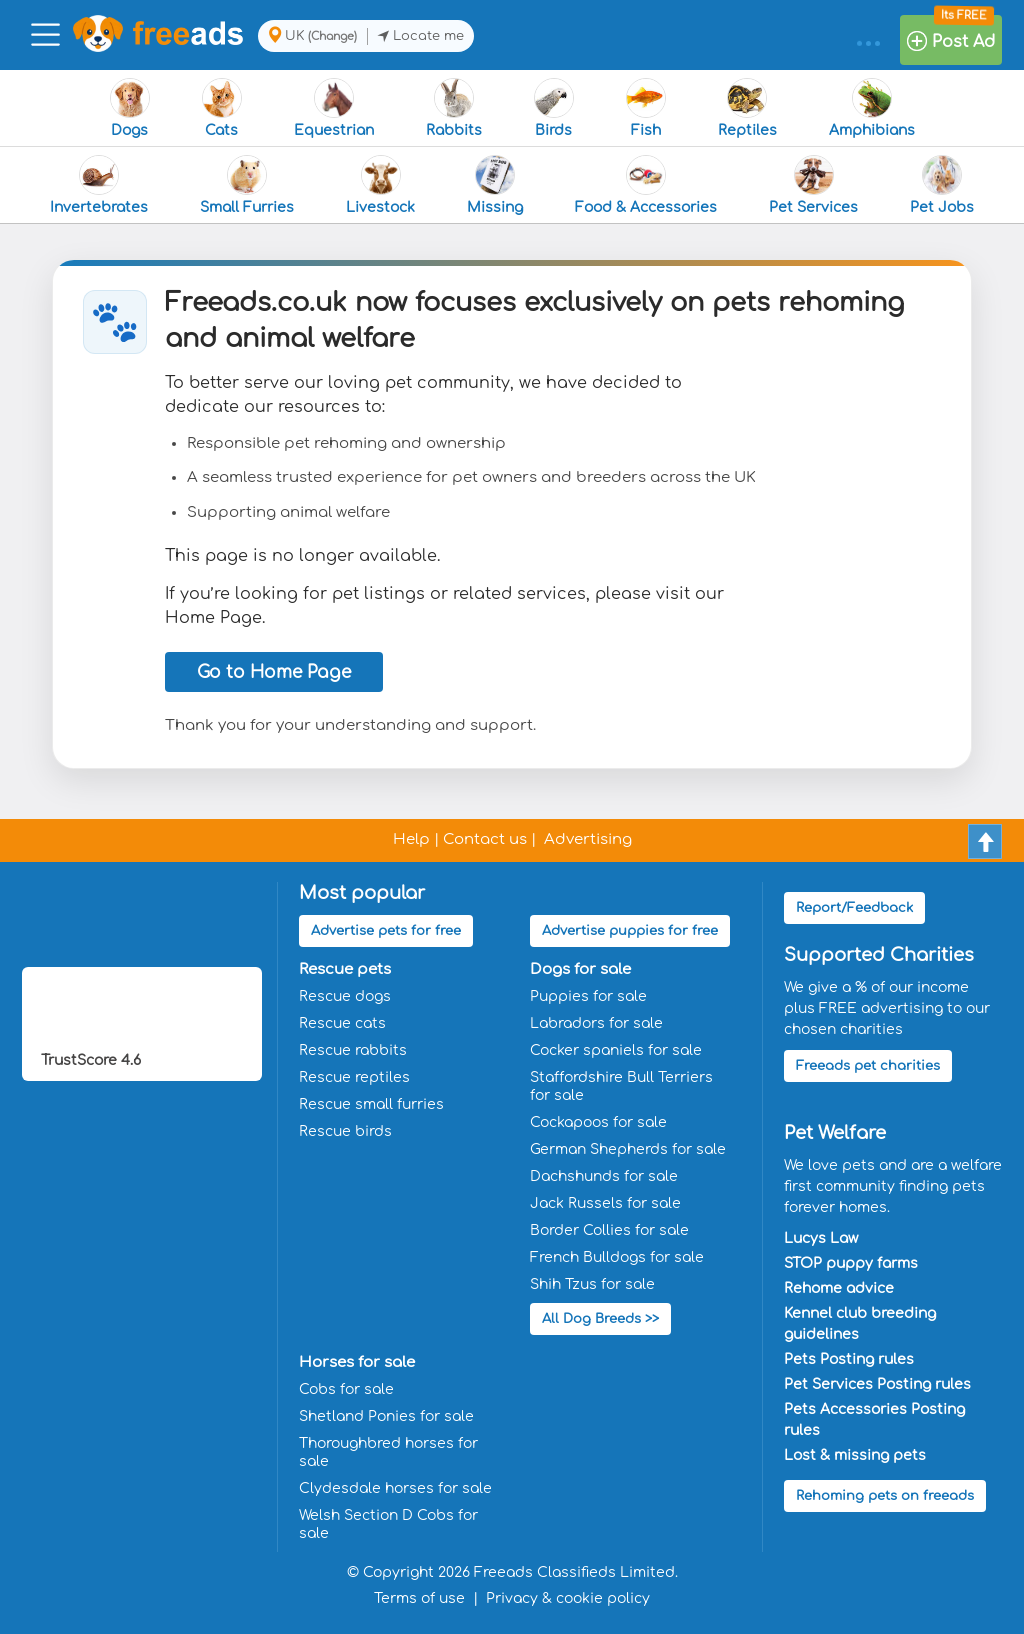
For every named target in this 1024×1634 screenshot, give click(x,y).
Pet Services (813, 185)
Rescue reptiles (354, 1077)
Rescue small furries (371, 1104)
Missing (495, 185)
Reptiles (747, 108)
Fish (646, 108)
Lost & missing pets (855, 1455)
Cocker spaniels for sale (616, 1050)
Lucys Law (821, 1238)
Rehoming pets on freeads (885, 1496)
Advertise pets (386, 931)
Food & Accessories (646, 185)
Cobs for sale (346, 1389)
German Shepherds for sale (628, 1149)
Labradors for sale (596, 1023)
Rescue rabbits (353, 1050)
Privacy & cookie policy (568, 1598)
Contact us (485, 839)
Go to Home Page (274, 672)
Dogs (130, 108)
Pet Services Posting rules (877, 1384)
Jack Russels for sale (605, 1203)
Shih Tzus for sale (592, 1284)
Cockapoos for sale (598, 1122)
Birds (554, 108)
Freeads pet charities (868, 1066)
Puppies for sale (588, 996)
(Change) (332, 36)
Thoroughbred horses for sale (388, 1452)
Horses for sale (357, 1362)
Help (411, 839)
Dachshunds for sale (604, 1176)
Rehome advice (839, 1288)
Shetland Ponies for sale (386, 1416)
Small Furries (247, 185)
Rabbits (454, 108)
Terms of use (419, 1598)
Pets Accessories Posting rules (874, 1420)
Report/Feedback (854, 908)
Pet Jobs (942, 185)
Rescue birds (345, 1131)
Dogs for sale (580, 969)
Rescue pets (345, 969)
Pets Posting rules (849, 1359)
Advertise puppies (630, 931)
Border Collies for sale (609, 1230)
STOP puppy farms (851, 1263)
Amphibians (872, 108)
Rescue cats (342, 1023)
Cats (222, 108)
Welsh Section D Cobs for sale (388, 1524)
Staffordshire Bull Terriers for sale (621, 1086)
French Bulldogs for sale (617, 1257)
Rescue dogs (345, 996)
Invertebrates (99, 185)
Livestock (380, 185)
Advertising (588, 839)
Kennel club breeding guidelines (860, 1324)
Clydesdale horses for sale (395, 1488)
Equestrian (334, 108)
